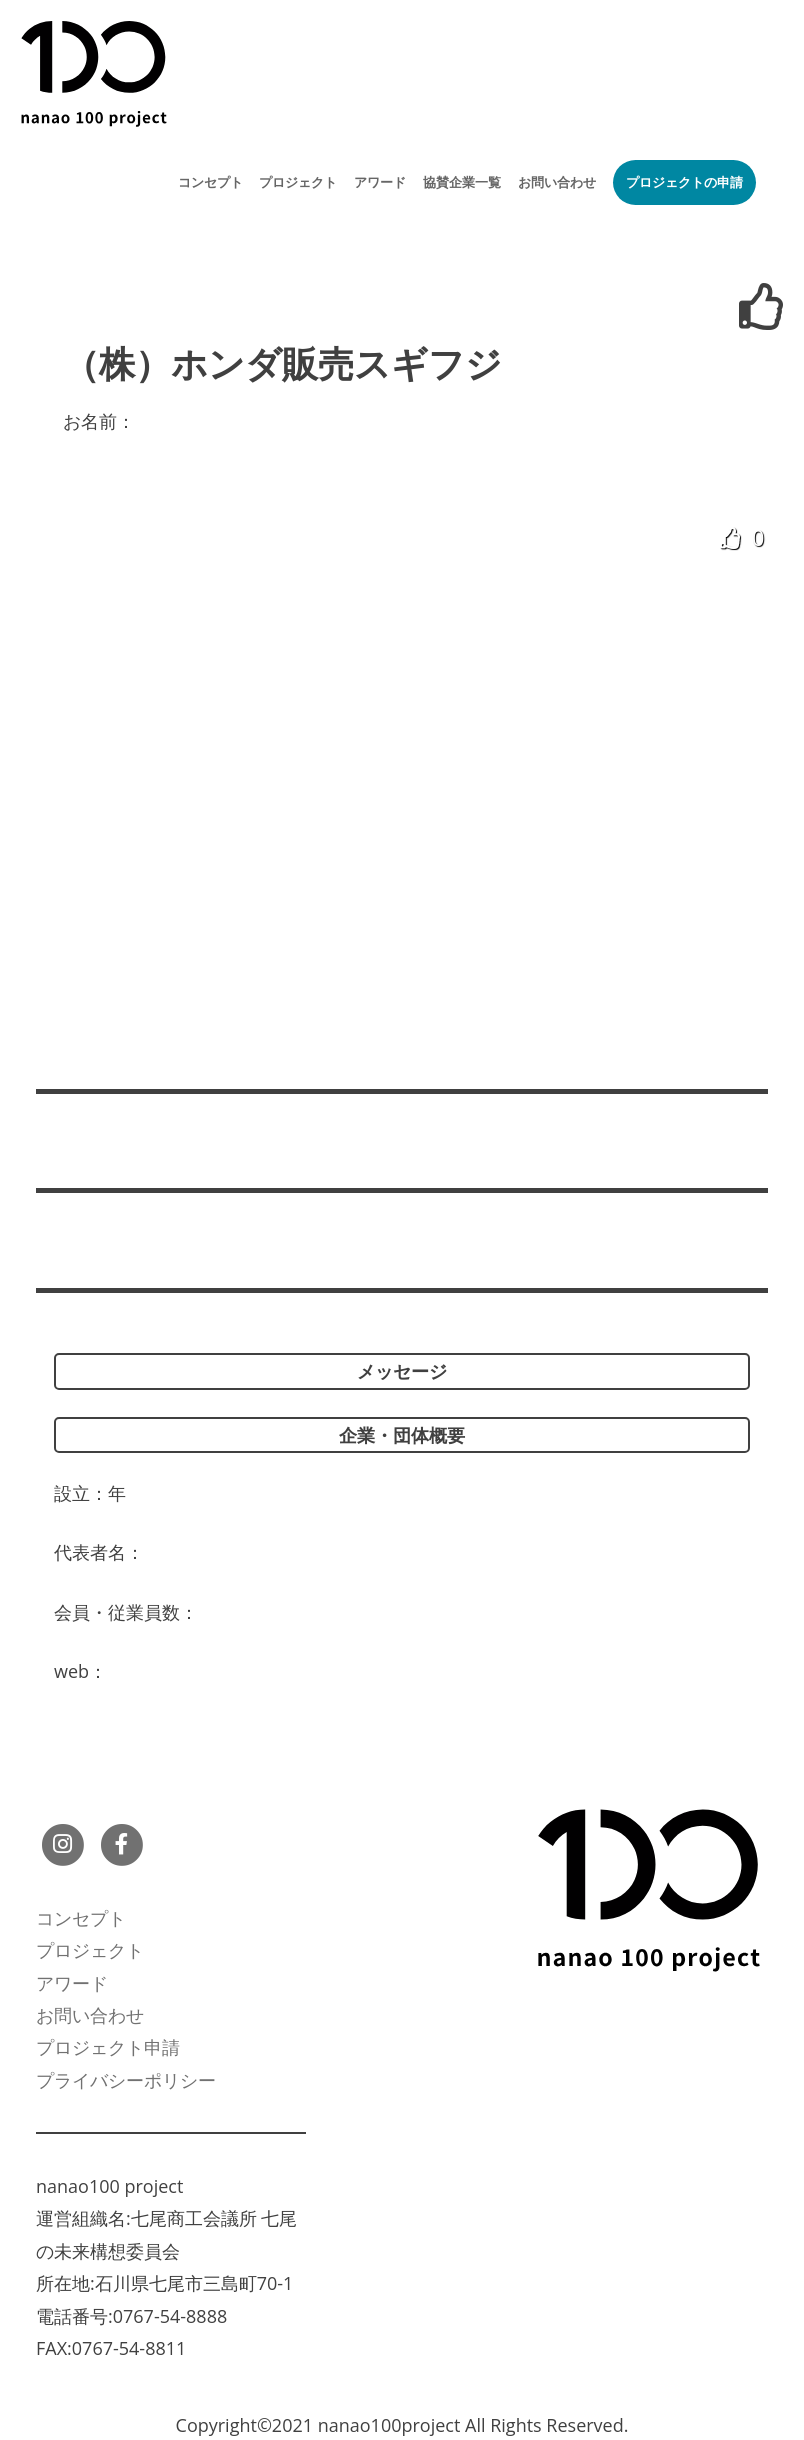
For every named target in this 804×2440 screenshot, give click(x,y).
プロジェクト (298, 182)
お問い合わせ (557, 182)
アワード (380, 182)
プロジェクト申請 (108, 2047)
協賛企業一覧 (462, 182)
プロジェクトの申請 (684, 182)
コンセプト (210, 182)
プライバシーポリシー (126, 2080)
